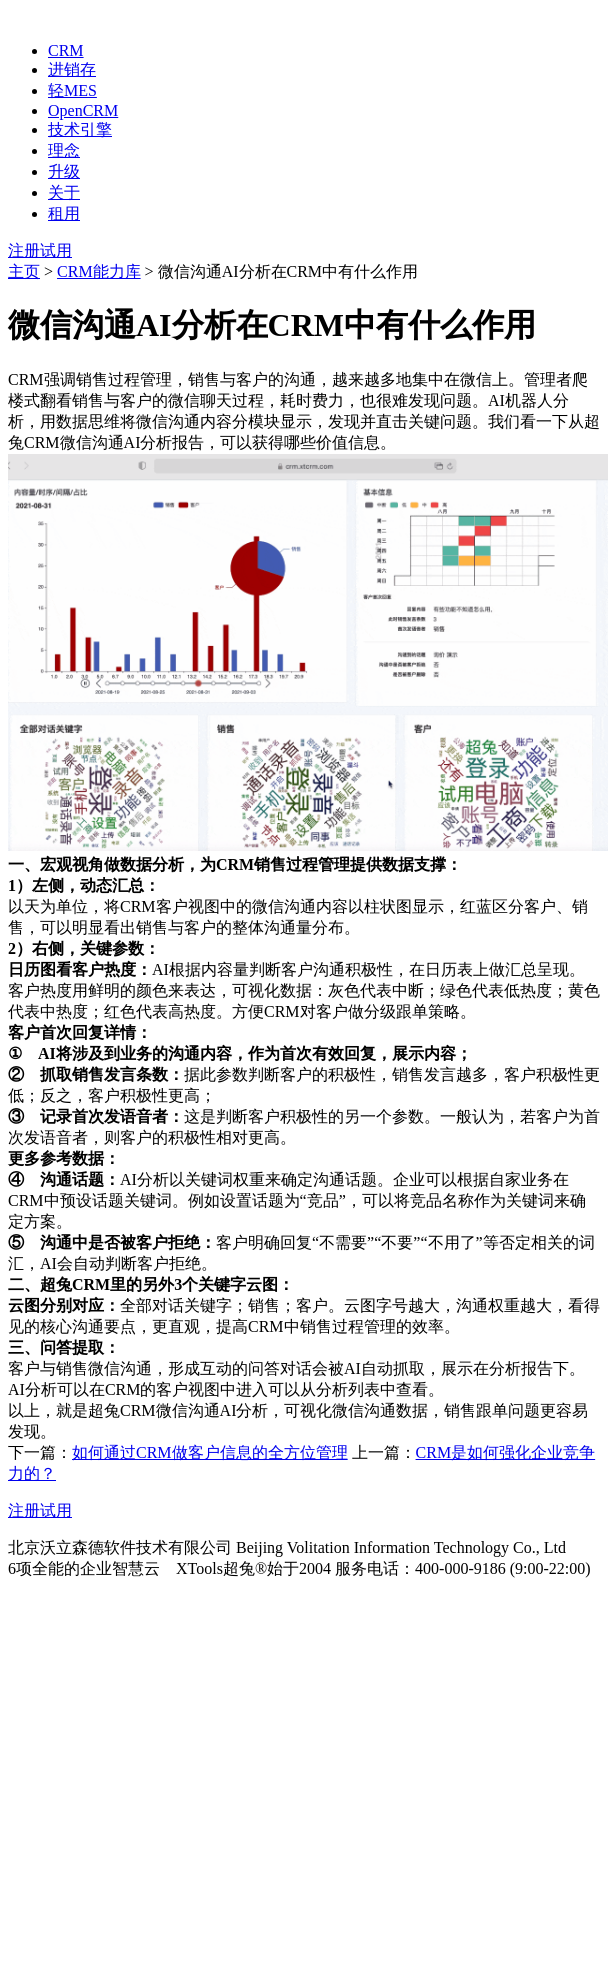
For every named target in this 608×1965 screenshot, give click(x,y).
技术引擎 (80, 129)
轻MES (72, 90)
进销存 (72, 69)
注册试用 (40, 250)
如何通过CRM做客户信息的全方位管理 (210, 1452)
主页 (24, 271)
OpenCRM (83, 110)
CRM (66, 50)
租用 (64, 213)
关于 (64, 192)
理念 (64, 150)
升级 (64, 171)
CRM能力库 (99, 271)
